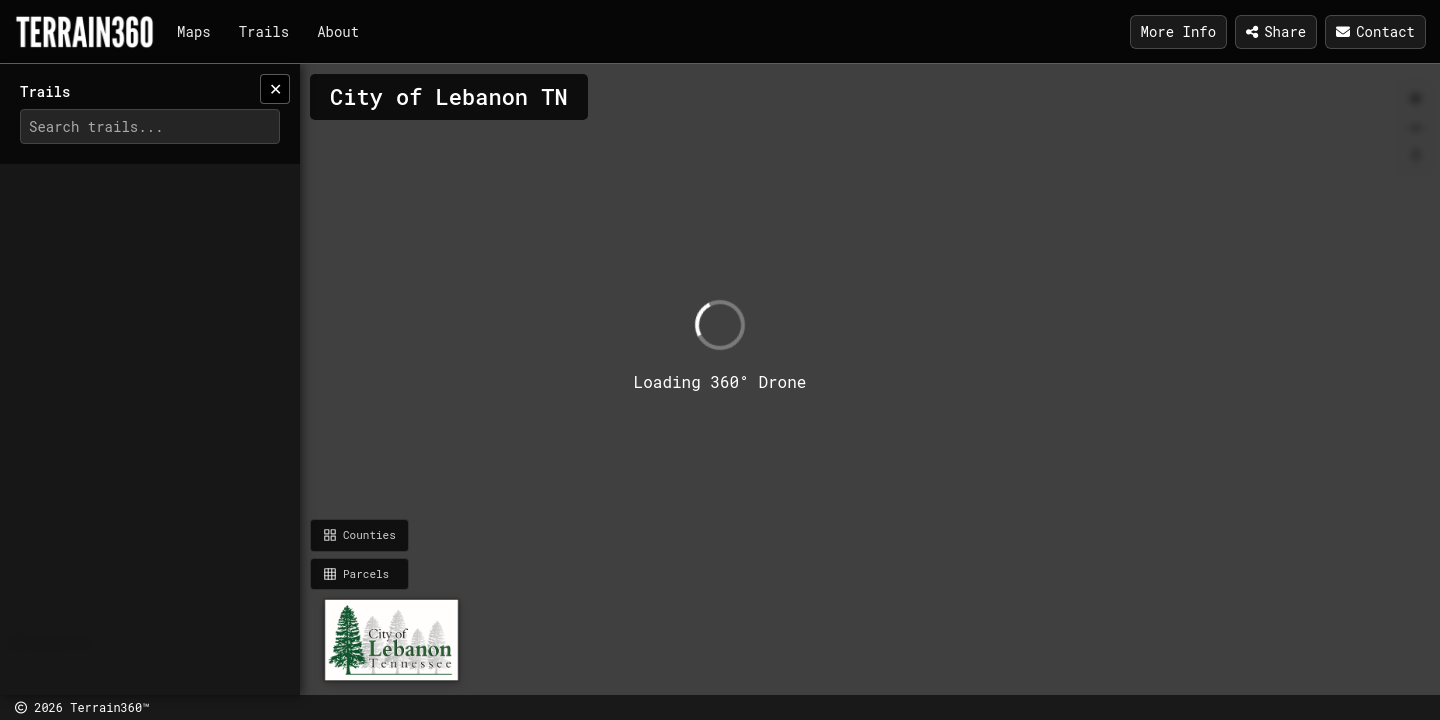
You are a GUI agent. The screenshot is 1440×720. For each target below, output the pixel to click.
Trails (264, 31)
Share (1276, 31)
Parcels (356, 573)
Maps (194, 31)
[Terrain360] (84, 32)
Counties (359, 534)
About (338, 31)
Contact (1375, 31)
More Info (1179, 31)
